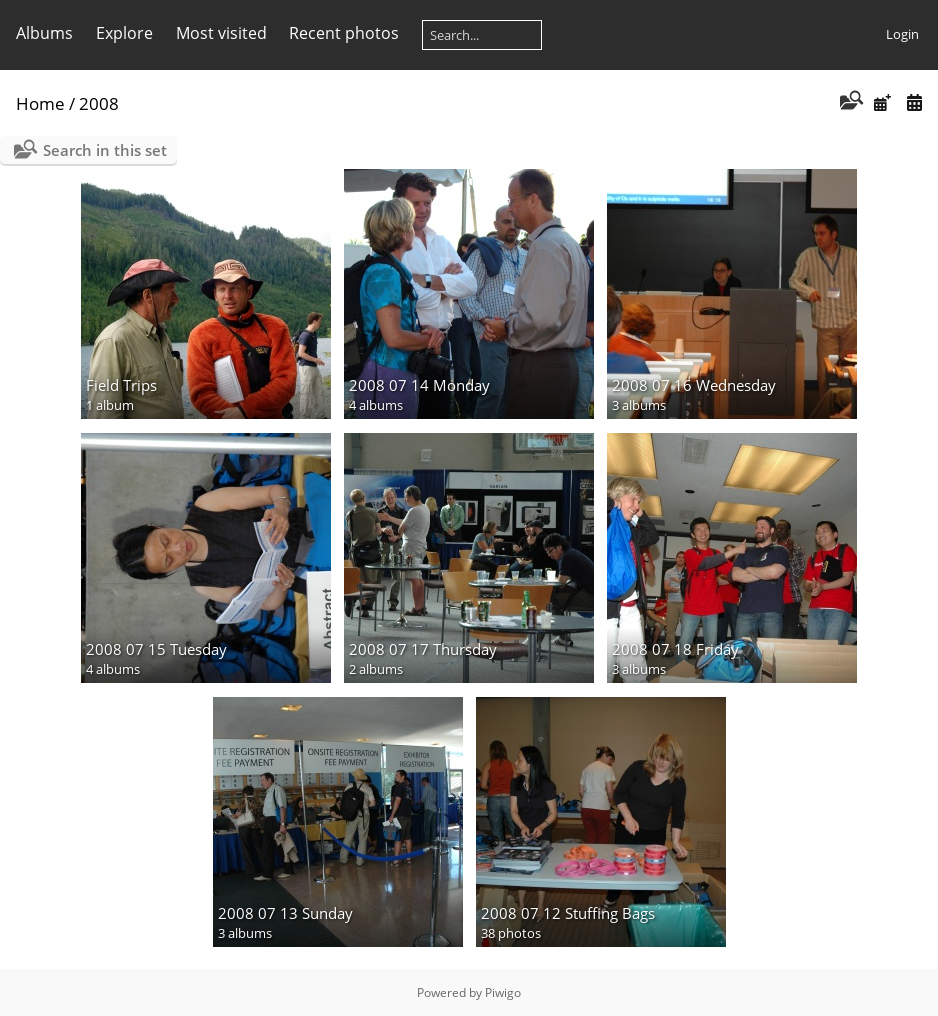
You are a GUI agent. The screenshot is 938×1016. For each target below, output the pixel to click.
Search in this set (105, 150)
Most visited (221, 33)
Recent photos (344, 33)
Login (902, 34)
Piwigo (503, 992)
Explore (124, 33)
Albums (44, 33)
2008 (99, 103)
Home (40, 103)
